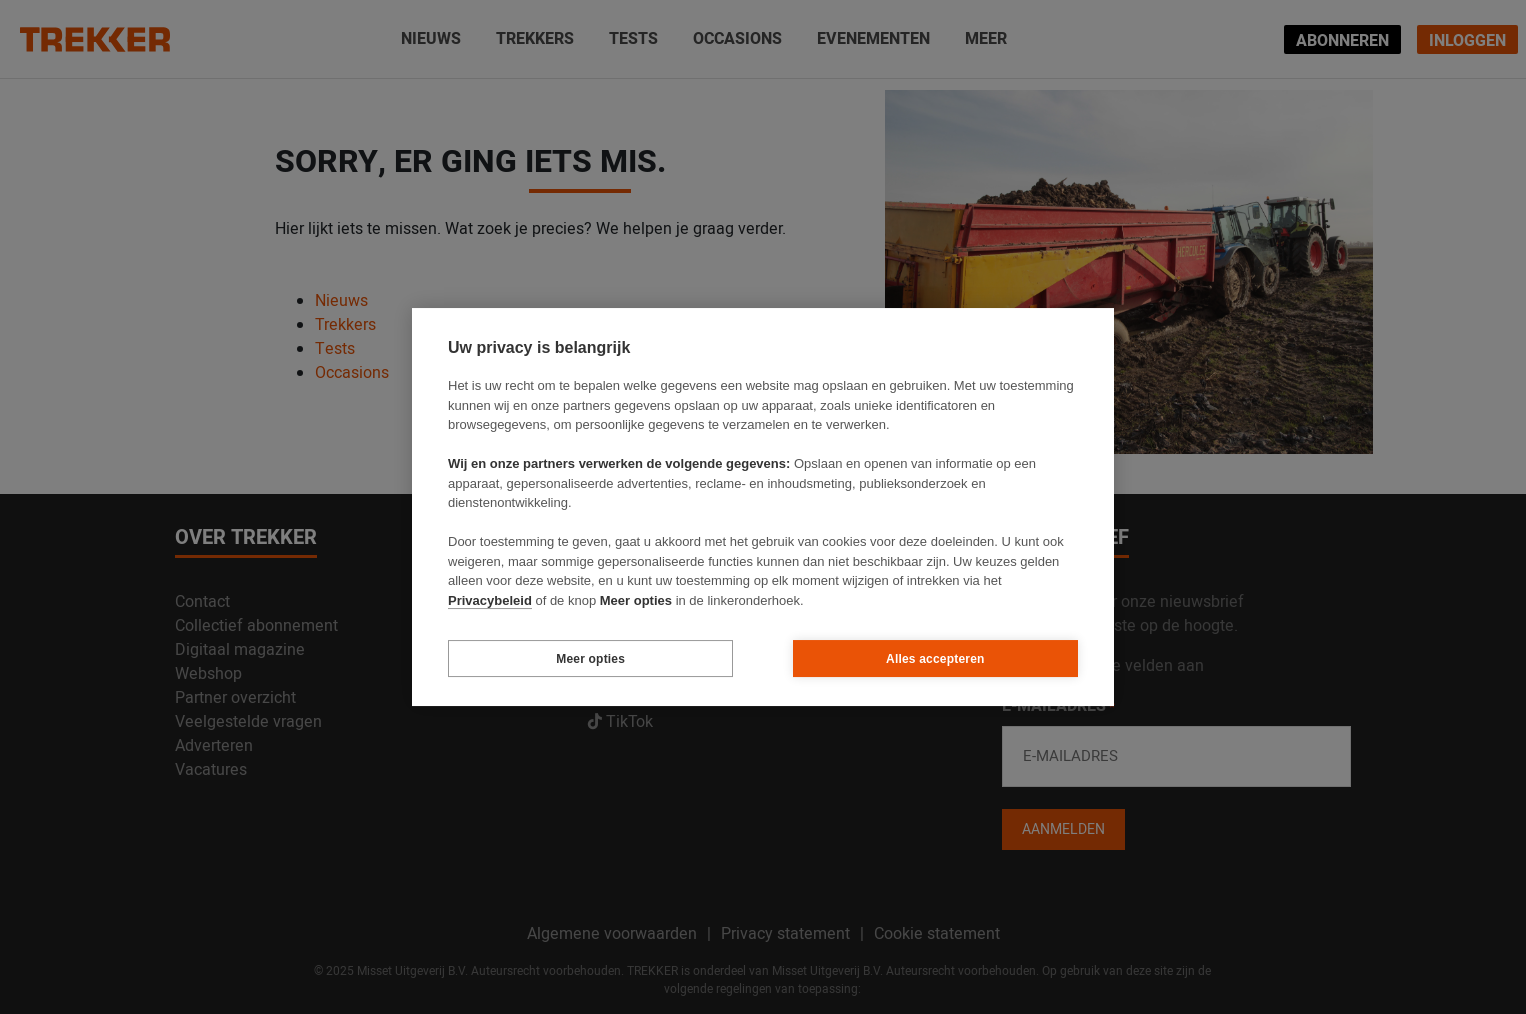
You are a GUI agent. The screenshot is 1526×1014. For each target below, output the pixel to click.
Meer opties (590, 659)
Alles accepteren (935, 659)
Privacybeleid (490, 600)
